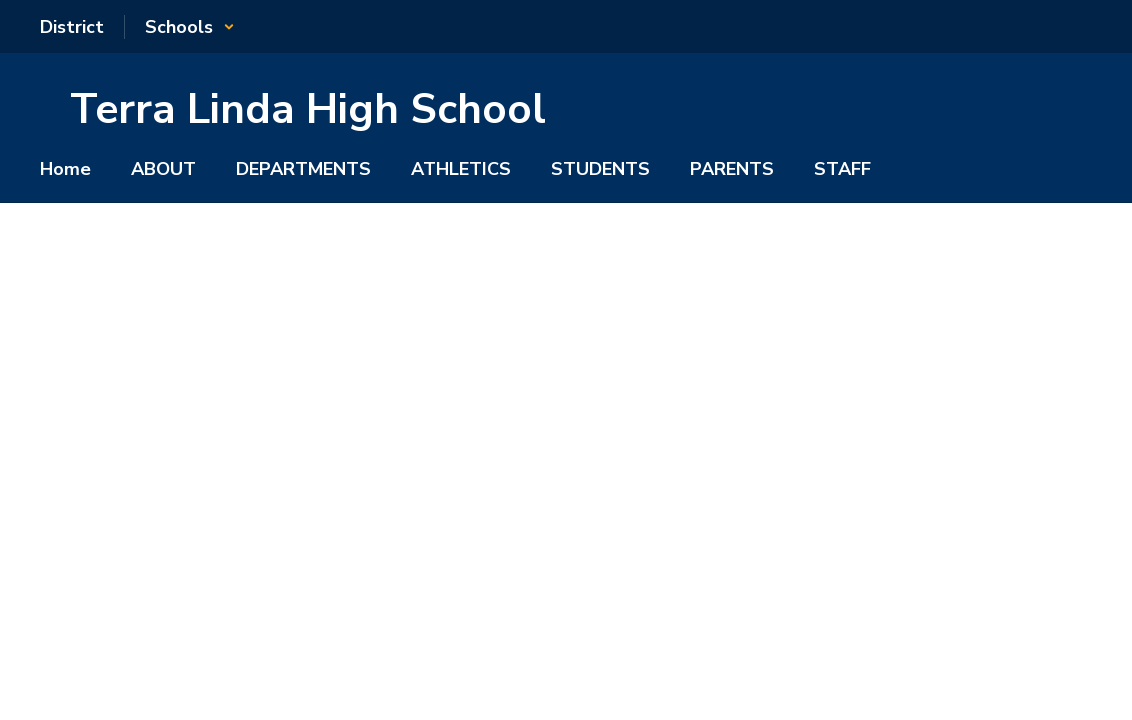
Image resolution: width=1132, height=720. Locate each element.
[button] (190, 27)
